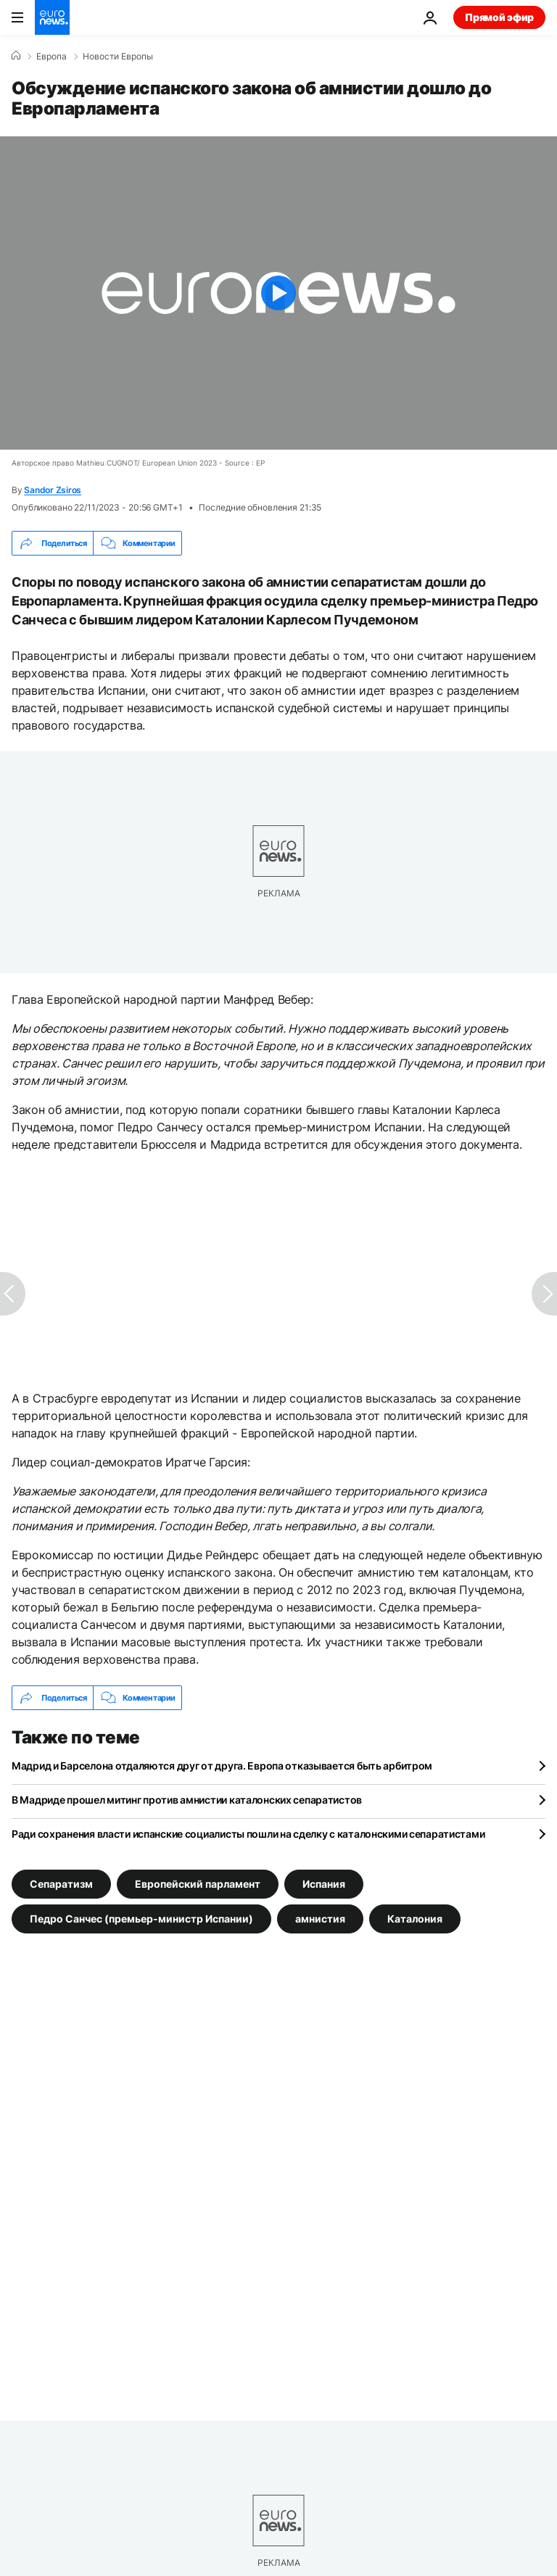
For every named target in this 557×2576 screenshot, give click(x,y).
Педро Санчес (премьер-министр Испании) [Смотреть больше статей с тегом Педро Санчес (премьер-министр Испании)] (141, 1918)
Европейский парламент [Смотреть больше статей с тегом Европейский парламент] (197, 1884)
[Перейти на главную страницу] (52, 17)
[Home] (16, 56)
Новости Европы (118, 56)
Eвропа (51, 56)
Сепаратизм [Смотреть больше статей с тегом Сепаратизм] (61, 1884)
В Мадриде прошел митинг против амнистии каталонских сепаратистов (187, 1799)
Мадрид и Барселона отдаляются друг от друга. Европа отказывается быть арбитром (222, 1765)
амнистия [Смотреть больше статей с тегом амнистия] (320, 1918)
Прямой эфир (499, 17)
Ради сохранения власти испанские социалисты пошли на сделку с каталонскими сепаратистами (248, 1834)
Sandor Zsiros (52, 489)
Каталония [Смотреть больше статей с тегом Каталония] (414, 1918)
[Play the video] (278, 293)
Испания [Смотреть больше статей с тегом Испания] (323, 1884)
